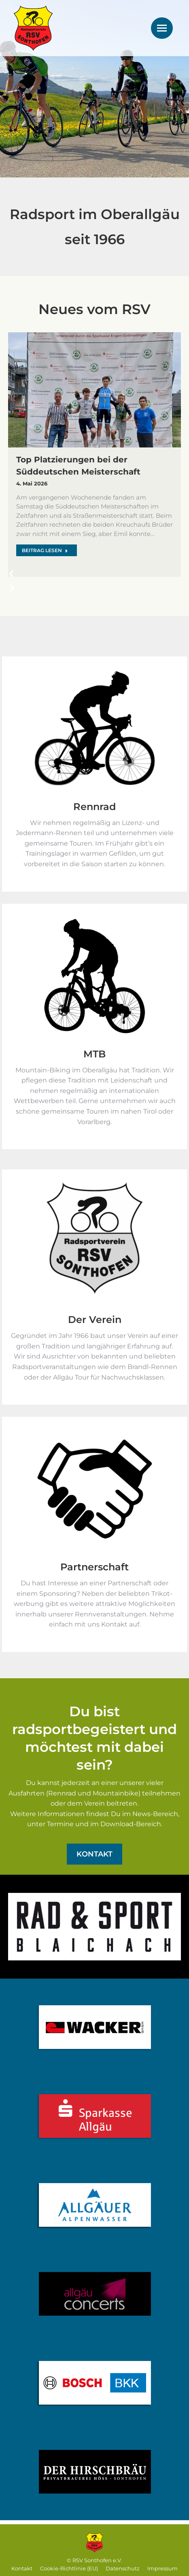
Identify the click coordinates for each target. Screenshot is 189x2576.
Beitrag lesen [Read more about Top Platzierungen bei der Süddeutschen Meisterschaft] (45, 550)
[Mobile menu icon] (162, 28)
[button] (15, 577)
